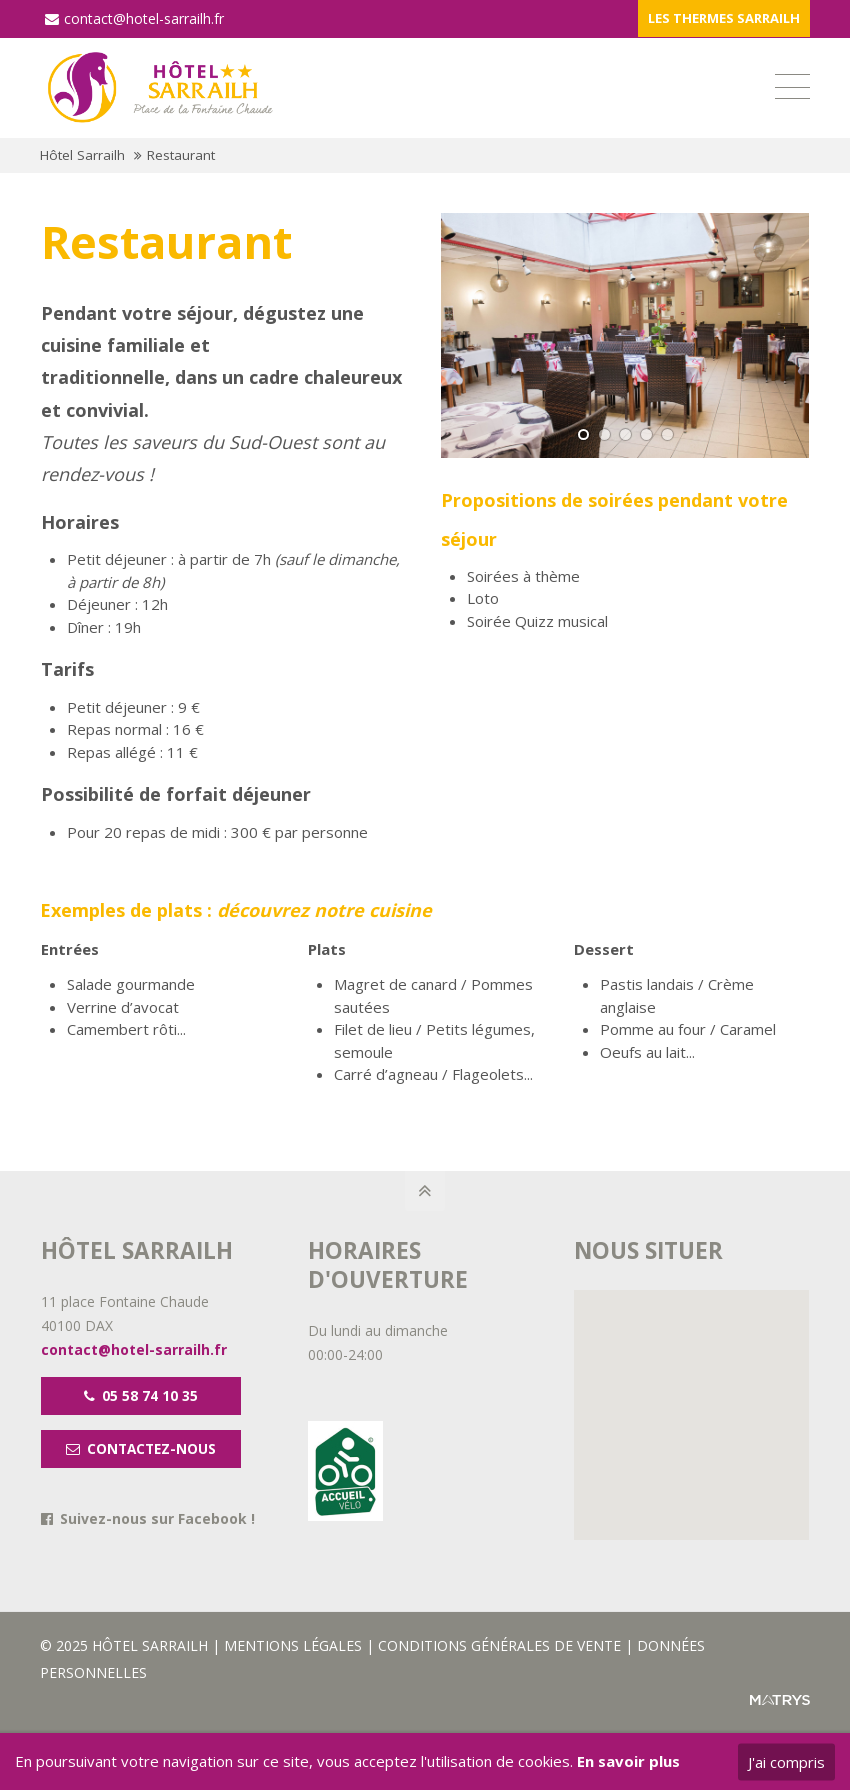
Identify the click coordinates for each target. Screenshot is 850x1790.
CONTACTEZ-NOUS (141, 1449)
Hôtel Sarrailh (82, 155)
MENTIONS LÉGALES (295, 1645)
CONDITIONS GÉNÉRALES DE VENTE (499, 1645)
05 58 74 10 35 (141, 1396)
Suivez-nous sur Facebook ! (157, 1518)
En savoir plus (628, 1761)
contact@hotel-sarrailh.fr (134, 18)
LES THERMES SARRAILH (724, 18)
